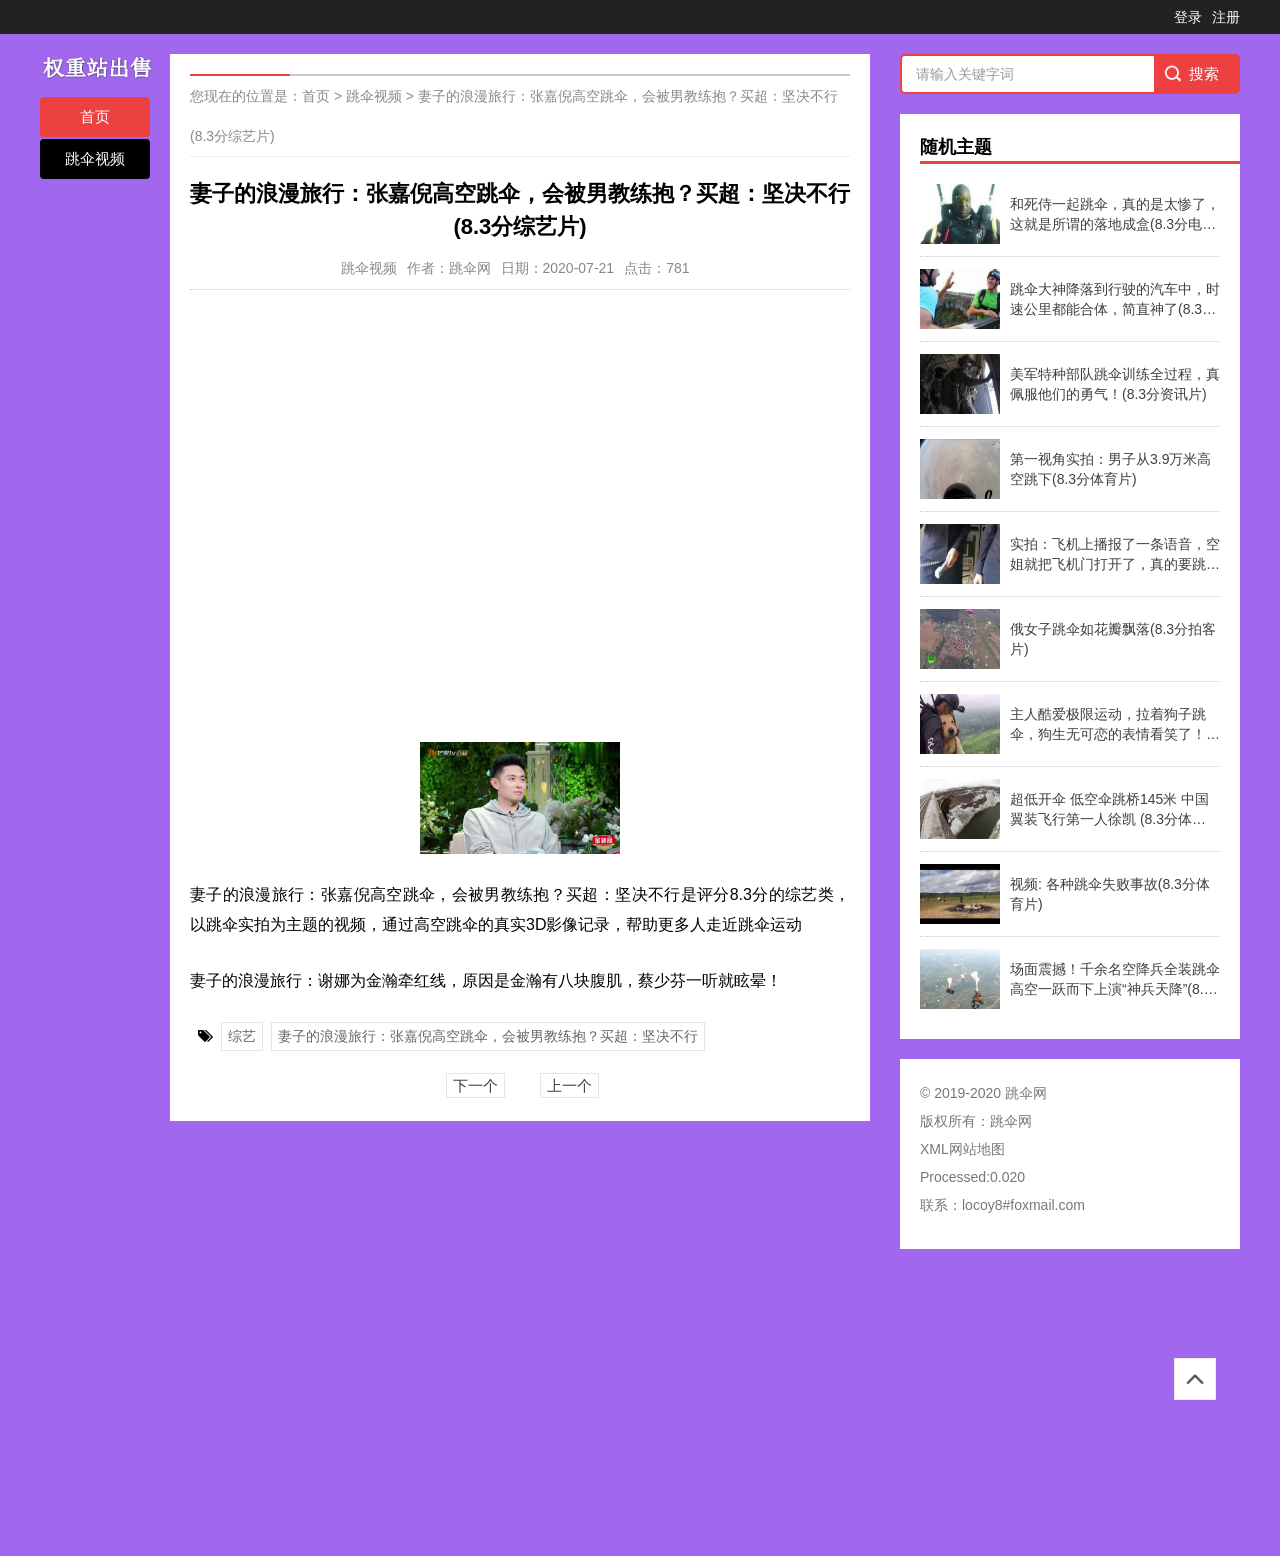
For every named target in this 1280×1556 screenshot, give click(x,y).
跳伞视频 (95, 158)
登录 (1188, 17)
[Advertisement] (600, 1409)
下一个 (475, 1085)
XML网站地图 (962, 1149)
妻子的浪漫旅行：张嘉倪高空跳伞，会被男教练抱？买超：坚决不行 (488, 1036)
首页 (95, 116)
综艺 (242, 1036)
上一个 (569, 1085)
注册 (1226, 17)
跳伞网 (1011, 1121)
